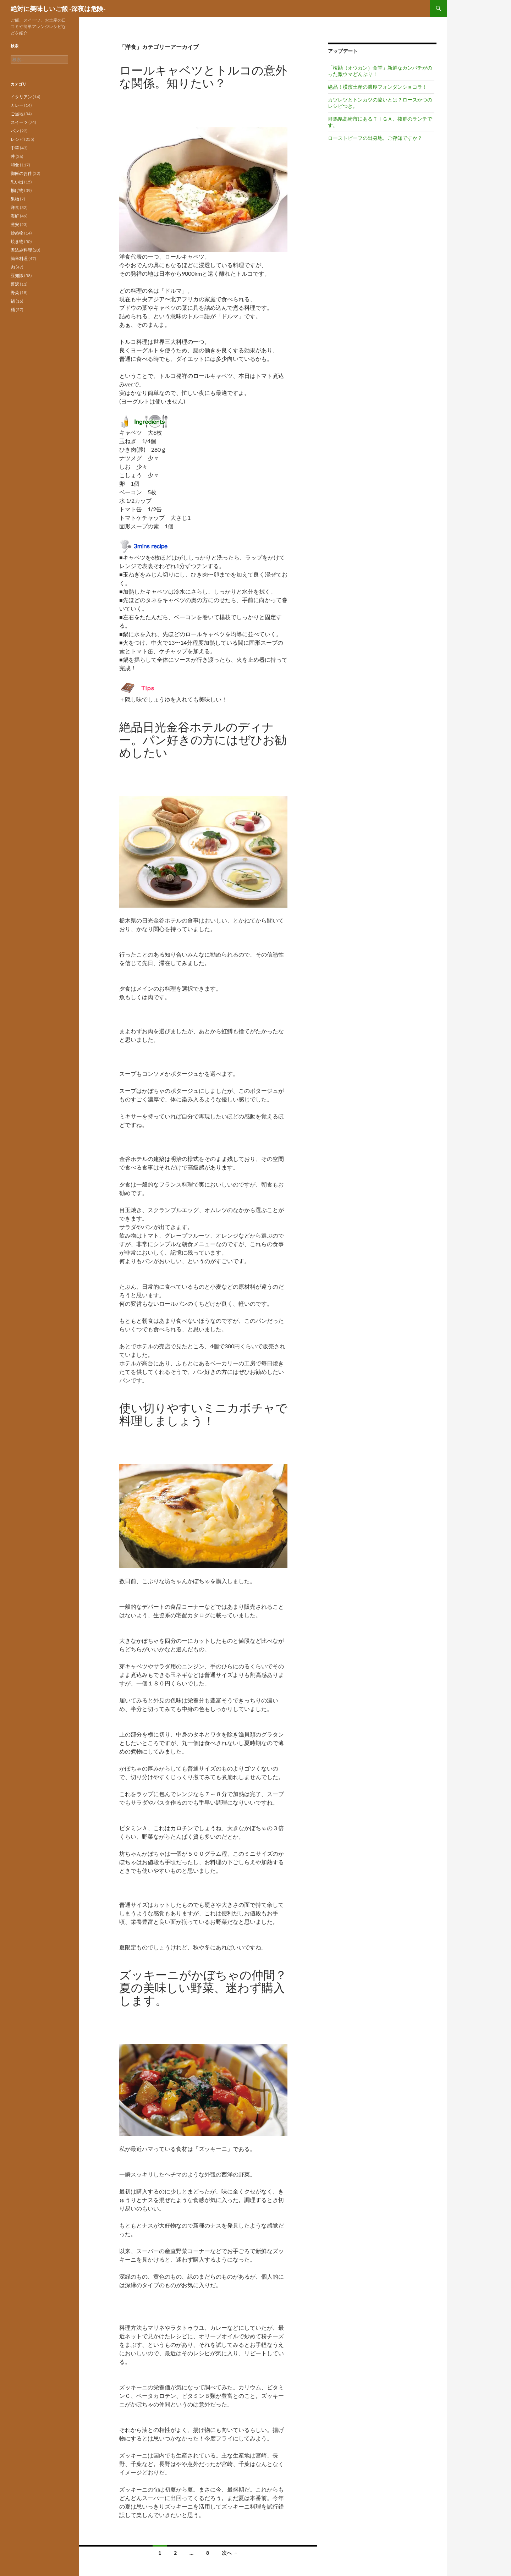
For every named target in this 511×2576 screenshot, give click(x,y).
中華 (15, 147)
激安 (15, 224)
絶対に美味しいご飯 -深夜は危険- (58, 8)
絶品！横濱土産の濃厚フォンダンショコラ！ (377, 87)
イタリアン (21, 96)
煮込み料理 (21, 250)
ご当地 (17, 113)
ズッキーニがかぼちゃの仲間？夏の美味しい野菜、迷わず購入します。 (203, 1987)
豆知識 (17, 275)
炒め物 (17, 233)
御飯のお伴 (21, 173)
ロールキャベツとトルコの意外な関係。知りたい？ (203, 76)
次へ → (230, 2553)
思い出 (17, 182)
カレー (17, 105)
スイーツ (19, 122)
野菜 (15, 292)
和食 (15, 164)
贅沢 (15, 284)
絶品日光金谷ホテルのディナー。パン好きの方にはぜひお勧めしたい (202, 740)
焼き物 (17, 241)
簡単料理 (19, 258)
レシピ (17, 139)
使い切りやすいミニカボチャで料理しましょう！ (203, 1414)
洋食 (15, 207)
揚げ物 (17, 190)
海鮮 (15, 216)
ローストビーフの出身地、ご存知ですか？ (375, 138)
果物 (15, 199)
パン (15, 130)
